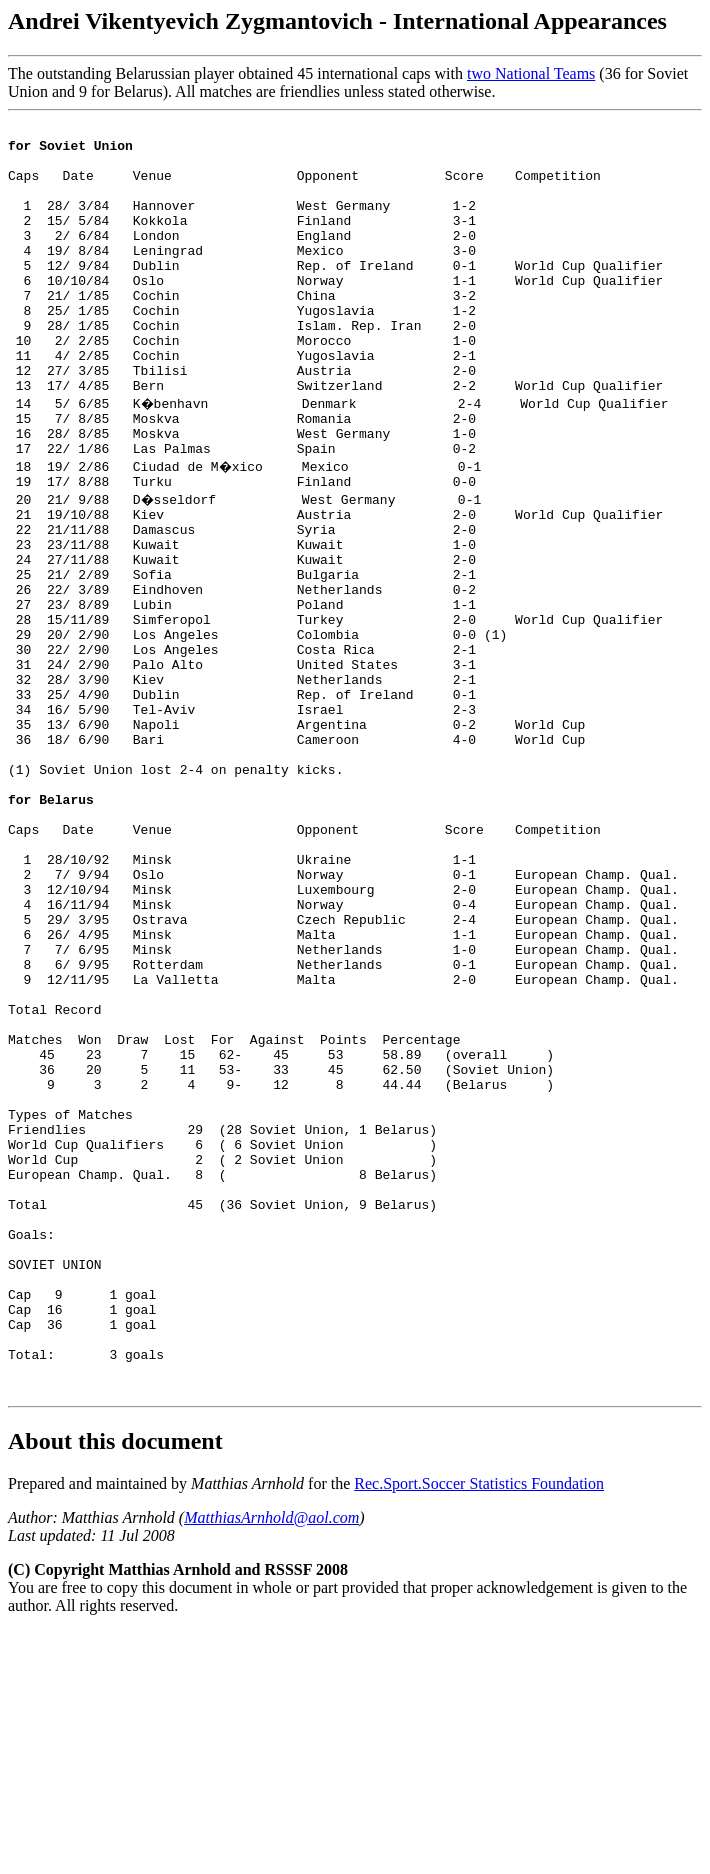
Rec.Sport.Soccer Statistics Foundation (479, 1726)
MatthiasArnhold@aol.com (271, 1760)
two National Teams (531, 73)
